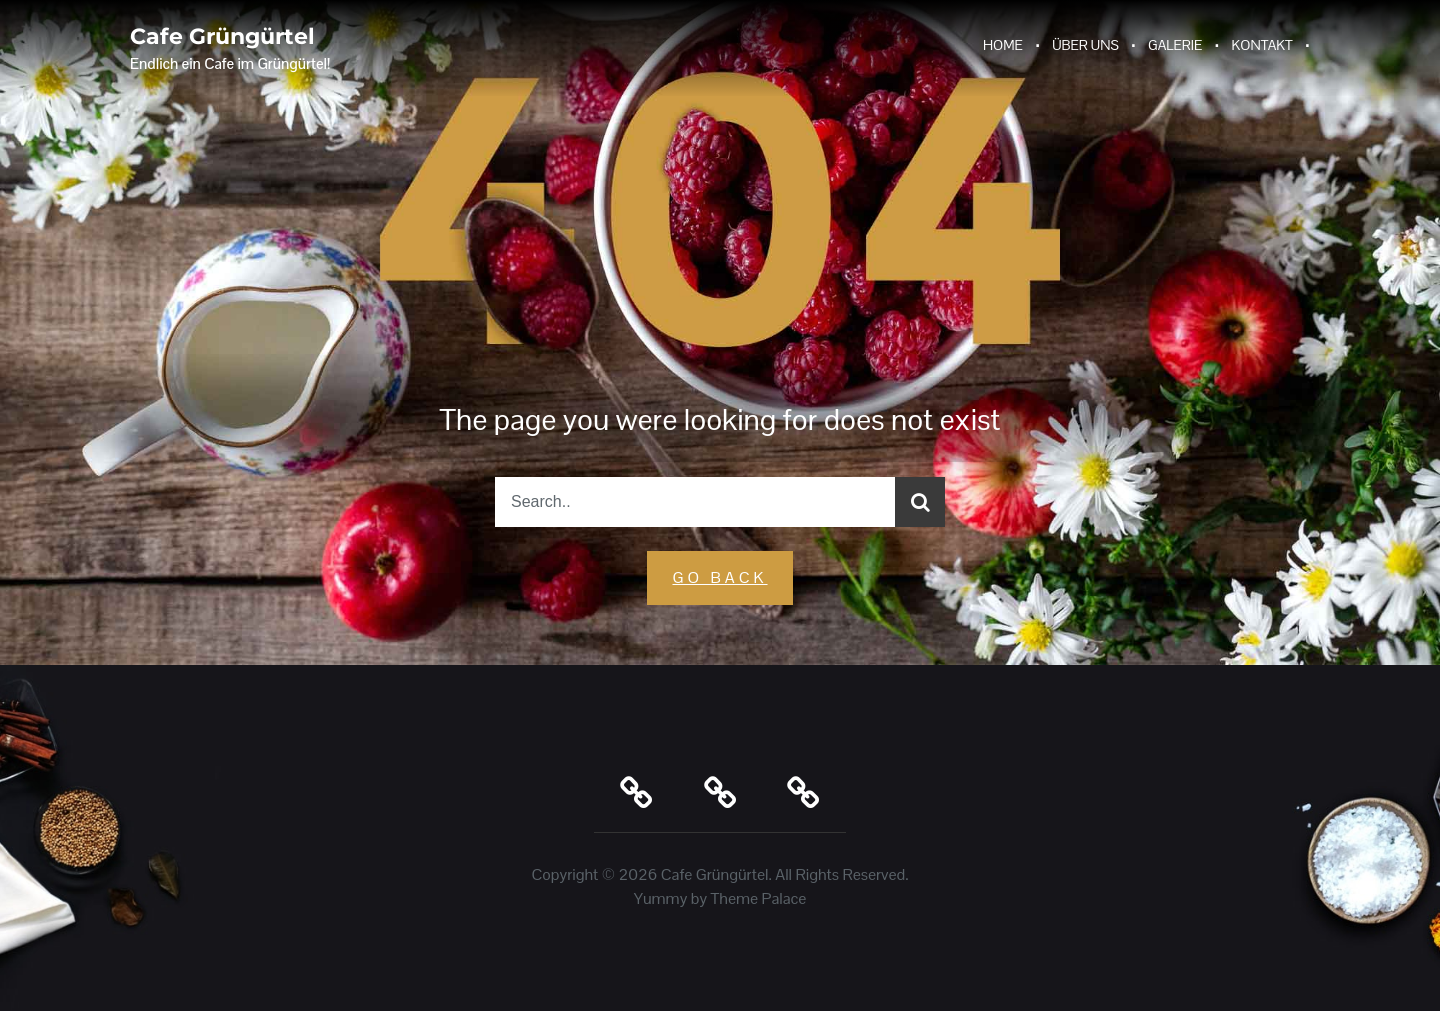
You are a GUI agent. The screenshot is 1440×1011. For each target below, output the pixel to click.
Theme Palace (759, 898)
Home (1003, 45)
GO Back (719, 577)
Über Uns (1085, 45)
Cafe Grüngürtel (222, 36)
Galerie (1175, 45)
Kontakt (1262, 45)
